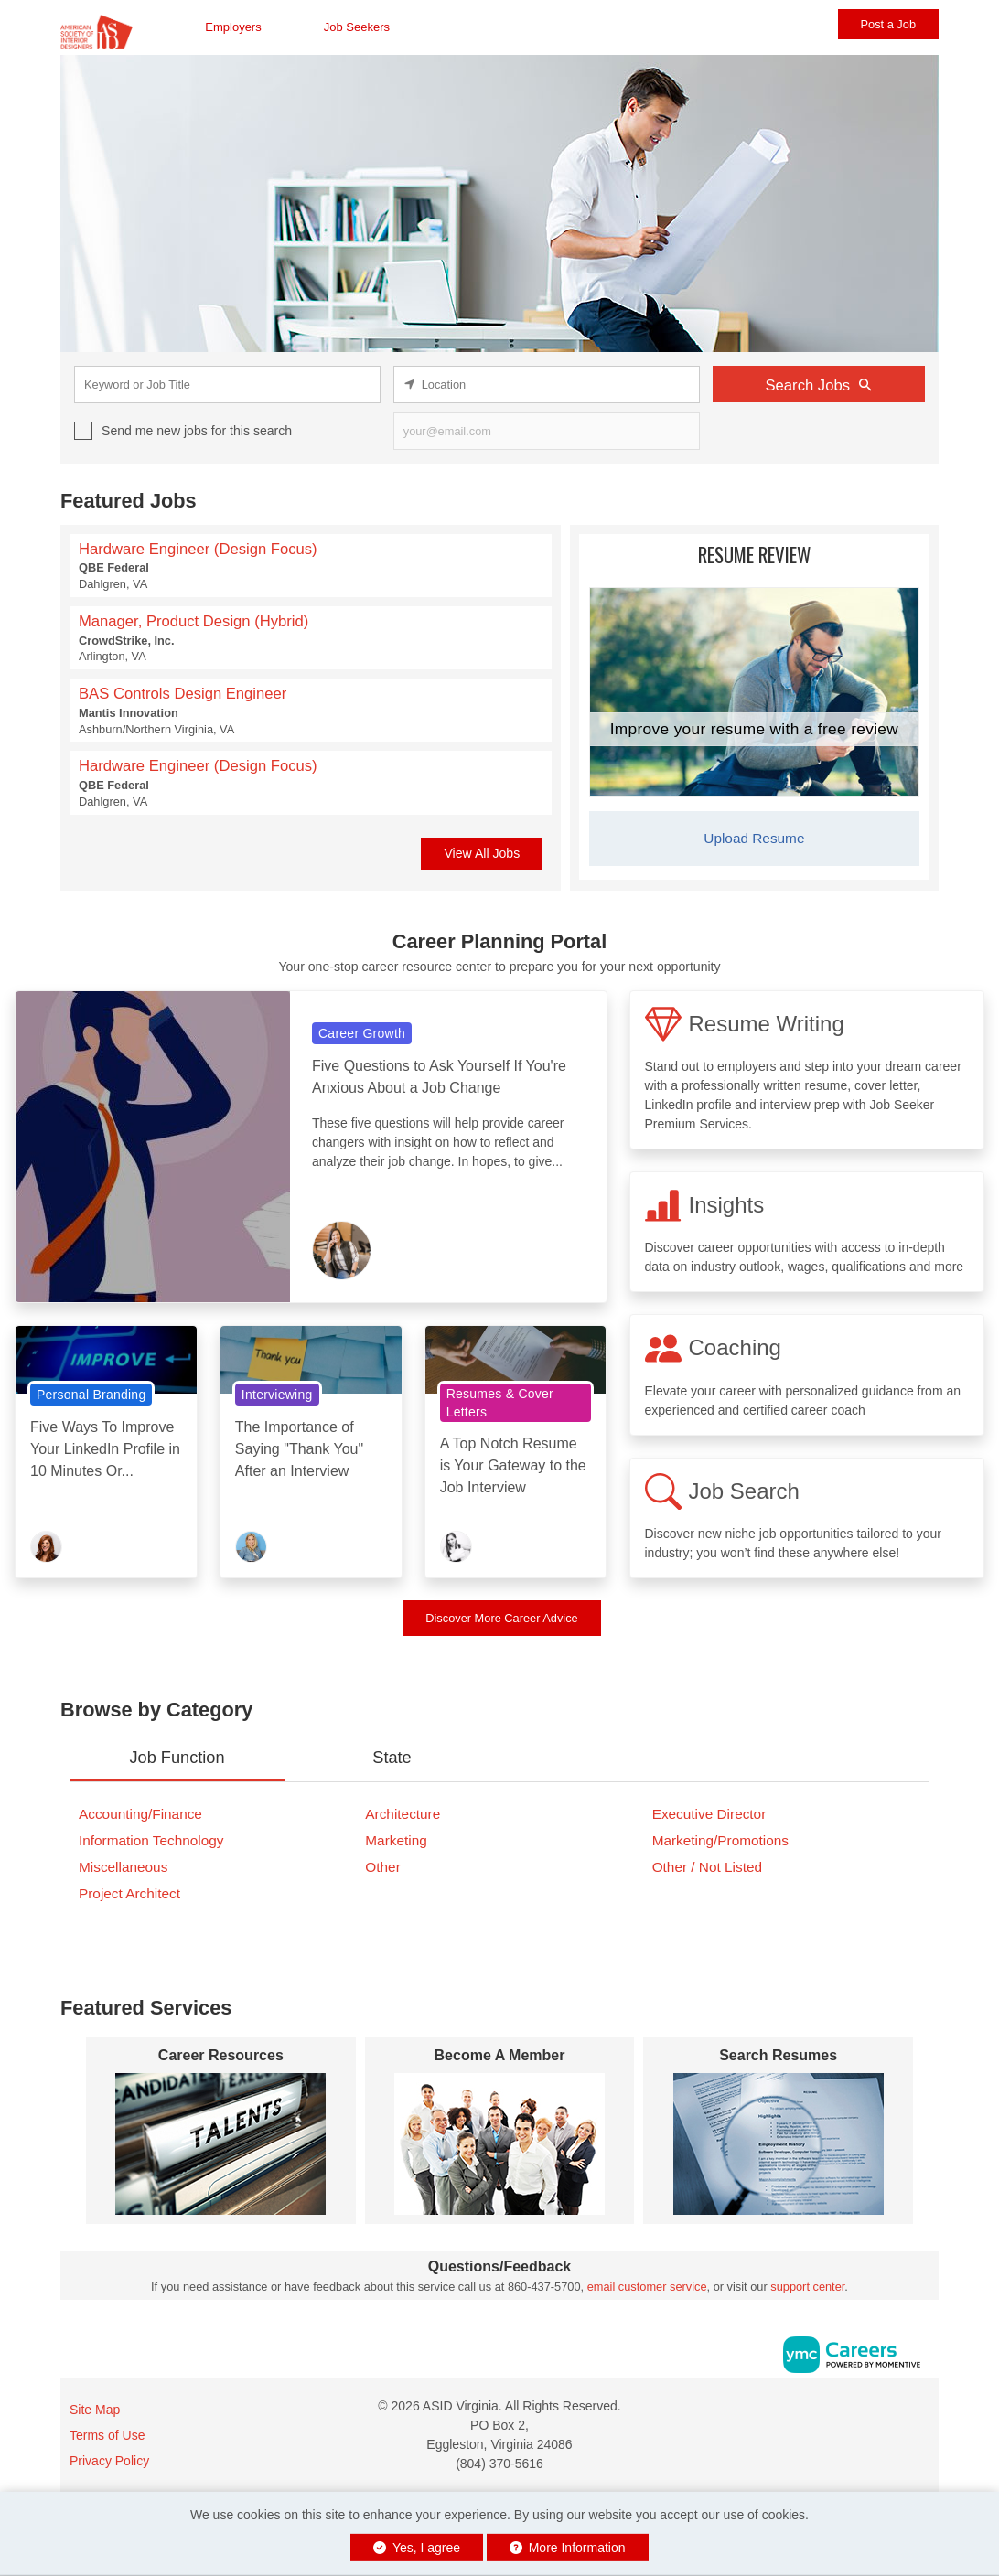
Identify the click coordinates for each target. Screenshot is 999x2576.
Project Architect (129, 1893)
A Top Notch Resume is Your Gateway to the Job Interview (513, 1465)
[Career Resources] (221, 2144)
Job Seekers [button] (357, 27)
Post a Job (888, 24)
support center (807, 2286)
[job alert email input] (546, 431)
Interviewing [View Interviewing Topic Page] (277, 1394)
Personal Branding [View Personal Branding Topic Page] (91, 1394)
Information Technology (151, 1840)
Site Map (95, 2409)
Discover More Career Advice (501, 1618)
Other (382, 1867)
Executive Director (709, 1814)
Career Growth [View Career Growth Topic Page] (361, 1033)
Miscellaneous (123, 1867)
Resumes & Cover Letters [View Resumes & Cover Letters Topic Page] (499, 1402)
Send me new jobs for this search (197, 430)
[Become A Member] (500, 2144)
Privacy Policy (109, 2460)
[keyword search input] (227, 384)
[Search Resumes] (778, 2144)
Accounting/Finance (140, 1814)
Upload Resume (754, 838)
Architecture (402, 1814)
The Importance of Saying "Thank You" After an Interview (299, 1449)
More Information (568, 2547)
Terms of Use (107, 2435)
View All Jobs (482, 853)
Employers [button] (233, 27)
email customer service (647, 2286)
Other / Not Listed (707, 1867)
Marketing (395, 1840)
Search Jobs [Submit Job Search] (819, 385)
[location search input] (546, 384)
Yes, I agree (416, 2547)
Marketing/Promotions (720, 1840)
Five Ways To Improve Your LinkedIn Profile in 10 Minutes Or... (105, 1449)
